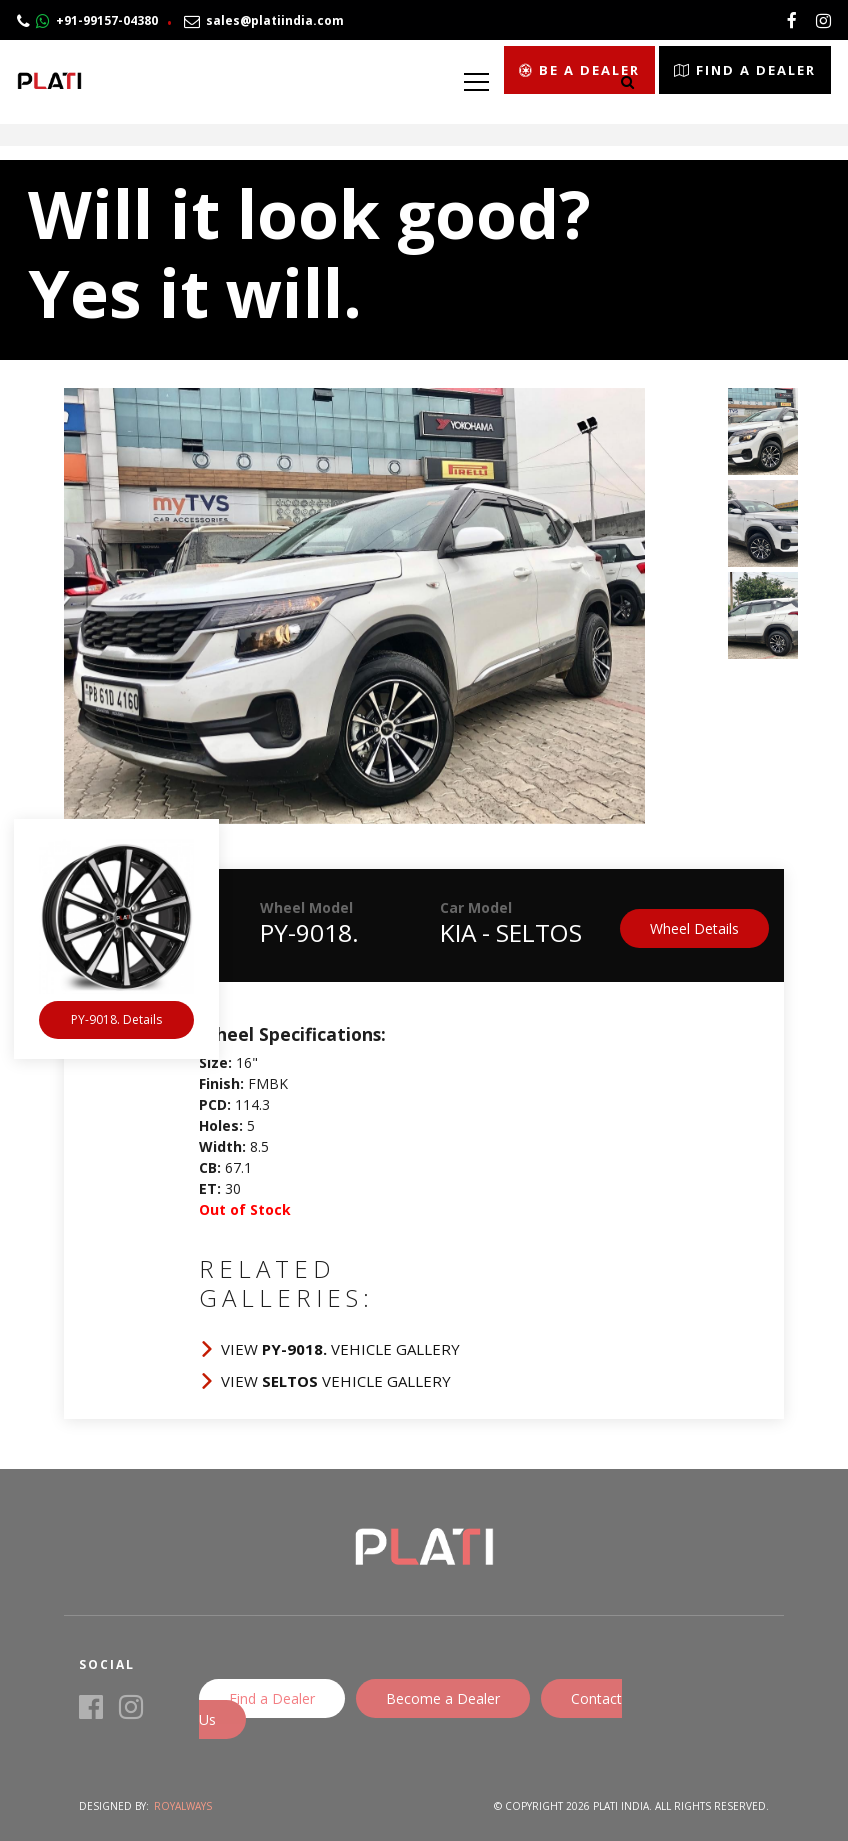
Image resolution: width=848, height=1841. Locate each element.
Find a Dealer (272, 1698)
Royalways (183, 1806)
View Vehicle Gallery (340, 1349)
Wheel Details (694, 928)
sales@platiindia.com (264, 20)
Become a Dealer (443, 1698)
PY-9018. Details (116, 1019)
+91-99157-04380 (87, 20)
